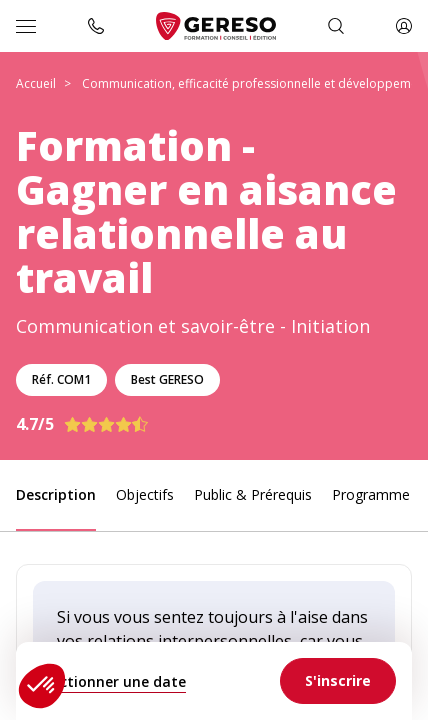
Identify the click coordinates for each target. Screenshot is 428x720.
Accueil (36, 83)
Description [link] (56, 494)
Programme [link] (371, 494)
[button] (42, 686)
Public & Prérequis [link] (253, 494)
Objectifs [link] (145, 494)
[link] (338, 681)
